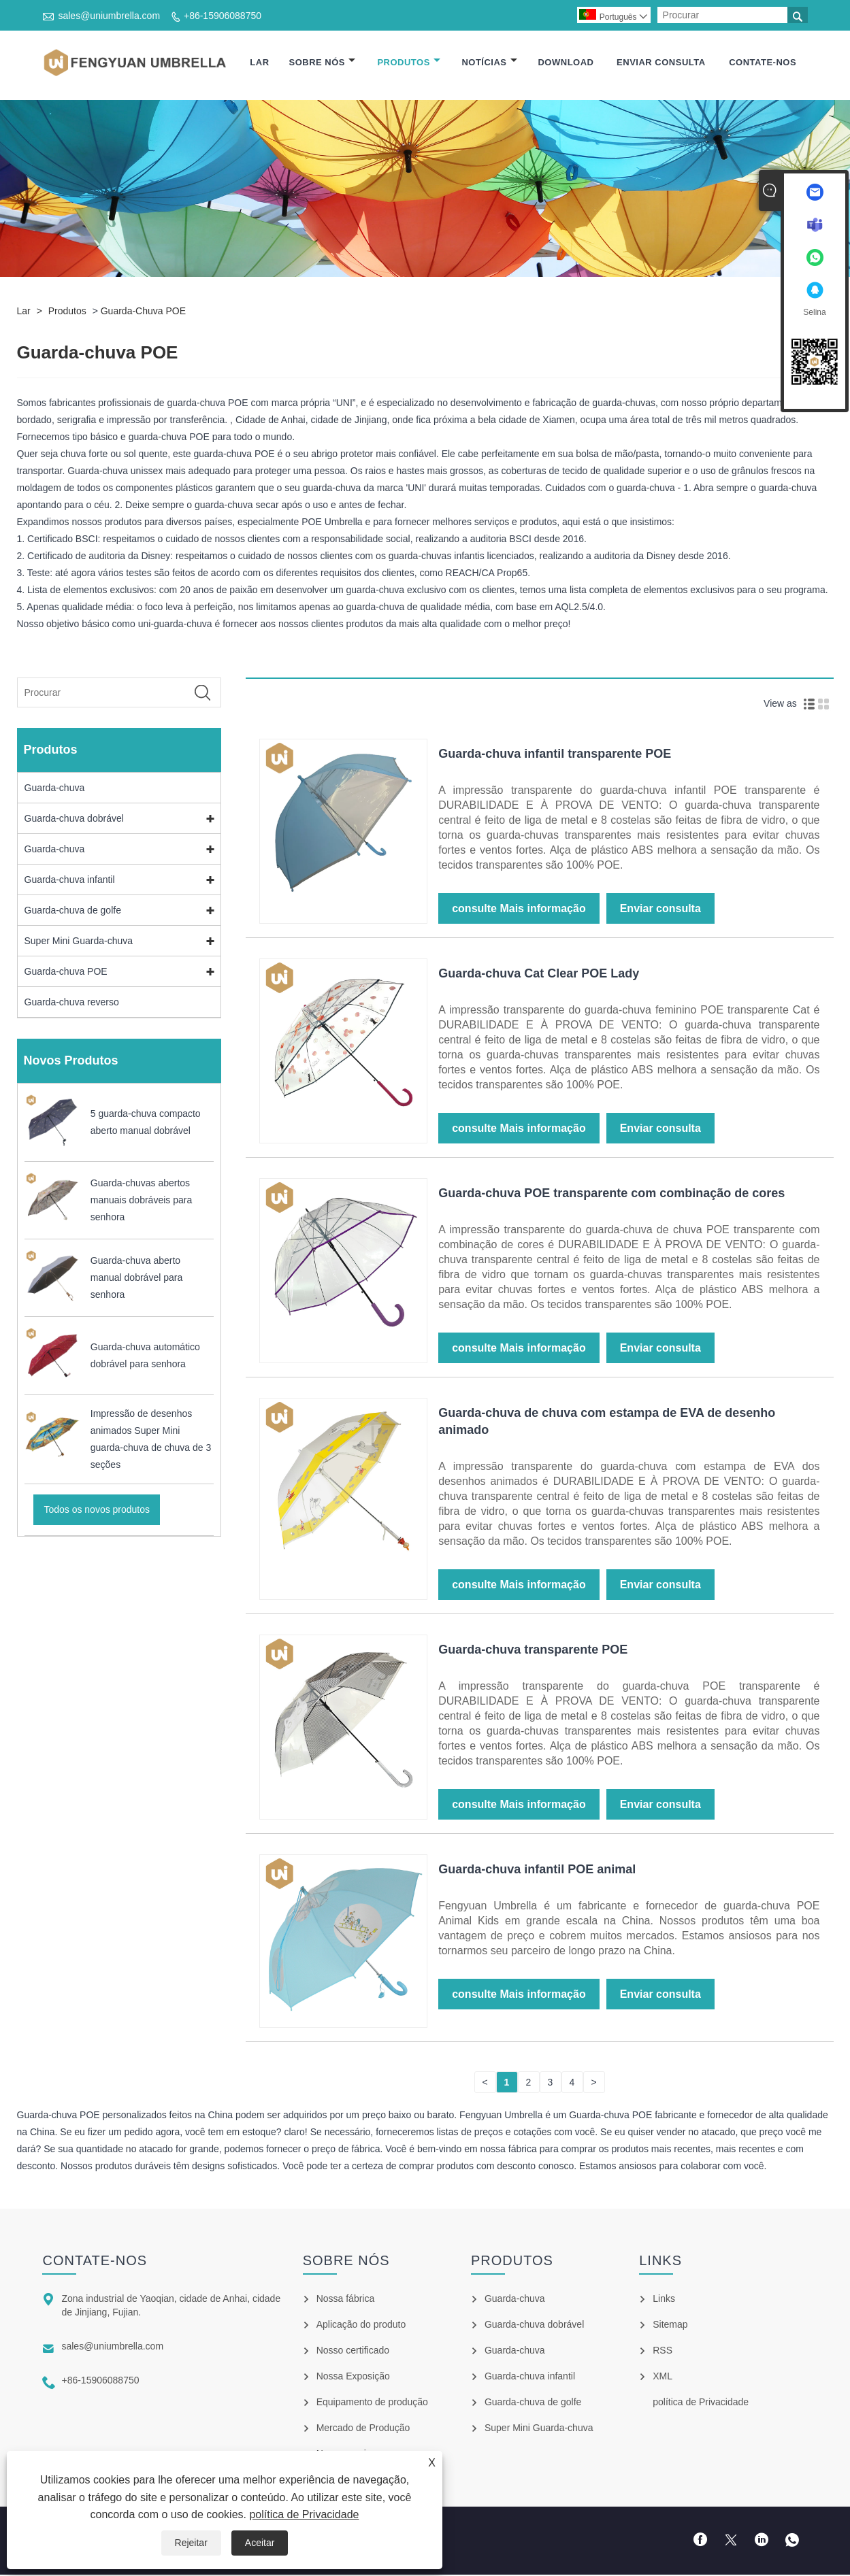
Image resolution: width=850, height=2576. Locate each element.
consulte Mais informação (519, 910)
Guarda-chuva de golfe (72, 912)
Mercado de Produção (363, 2429)
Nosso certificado (352, 2351)
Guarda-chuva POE (143, 312)
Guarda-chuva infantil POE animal (537, 1870)
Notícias (489, 63)
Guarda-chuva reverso (71, 1004)
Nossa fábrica (345, 2299)
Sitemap (670, 2325)
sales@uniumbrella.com (109, 15)
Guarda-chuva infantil (69, 881)
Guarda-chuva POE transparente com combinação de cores (611, 1194)
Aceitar (260, 2542)
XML (662, 2377)
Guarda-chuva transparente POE (532, 1651)
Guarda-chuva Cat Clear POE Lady (538, 975)
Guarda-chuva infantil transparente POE (554, 755)
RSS (662, 2351)
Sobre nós (322, 63)
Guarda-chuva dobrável (74, 820)
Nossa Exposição (353, 2377)
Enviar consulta (661, 63)
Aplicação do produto (361, 2325)
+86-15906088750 (222, 15)
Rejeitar (191, 2542)
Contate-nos (762, 63)
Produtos (408, 63)
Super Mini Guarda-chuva (78, 942)
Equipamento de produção (372, 2403)
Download (565, 63)
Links (664, 2299)
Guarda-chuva (54, 789)
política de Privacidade (304, 2514)
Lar (259, 63)
